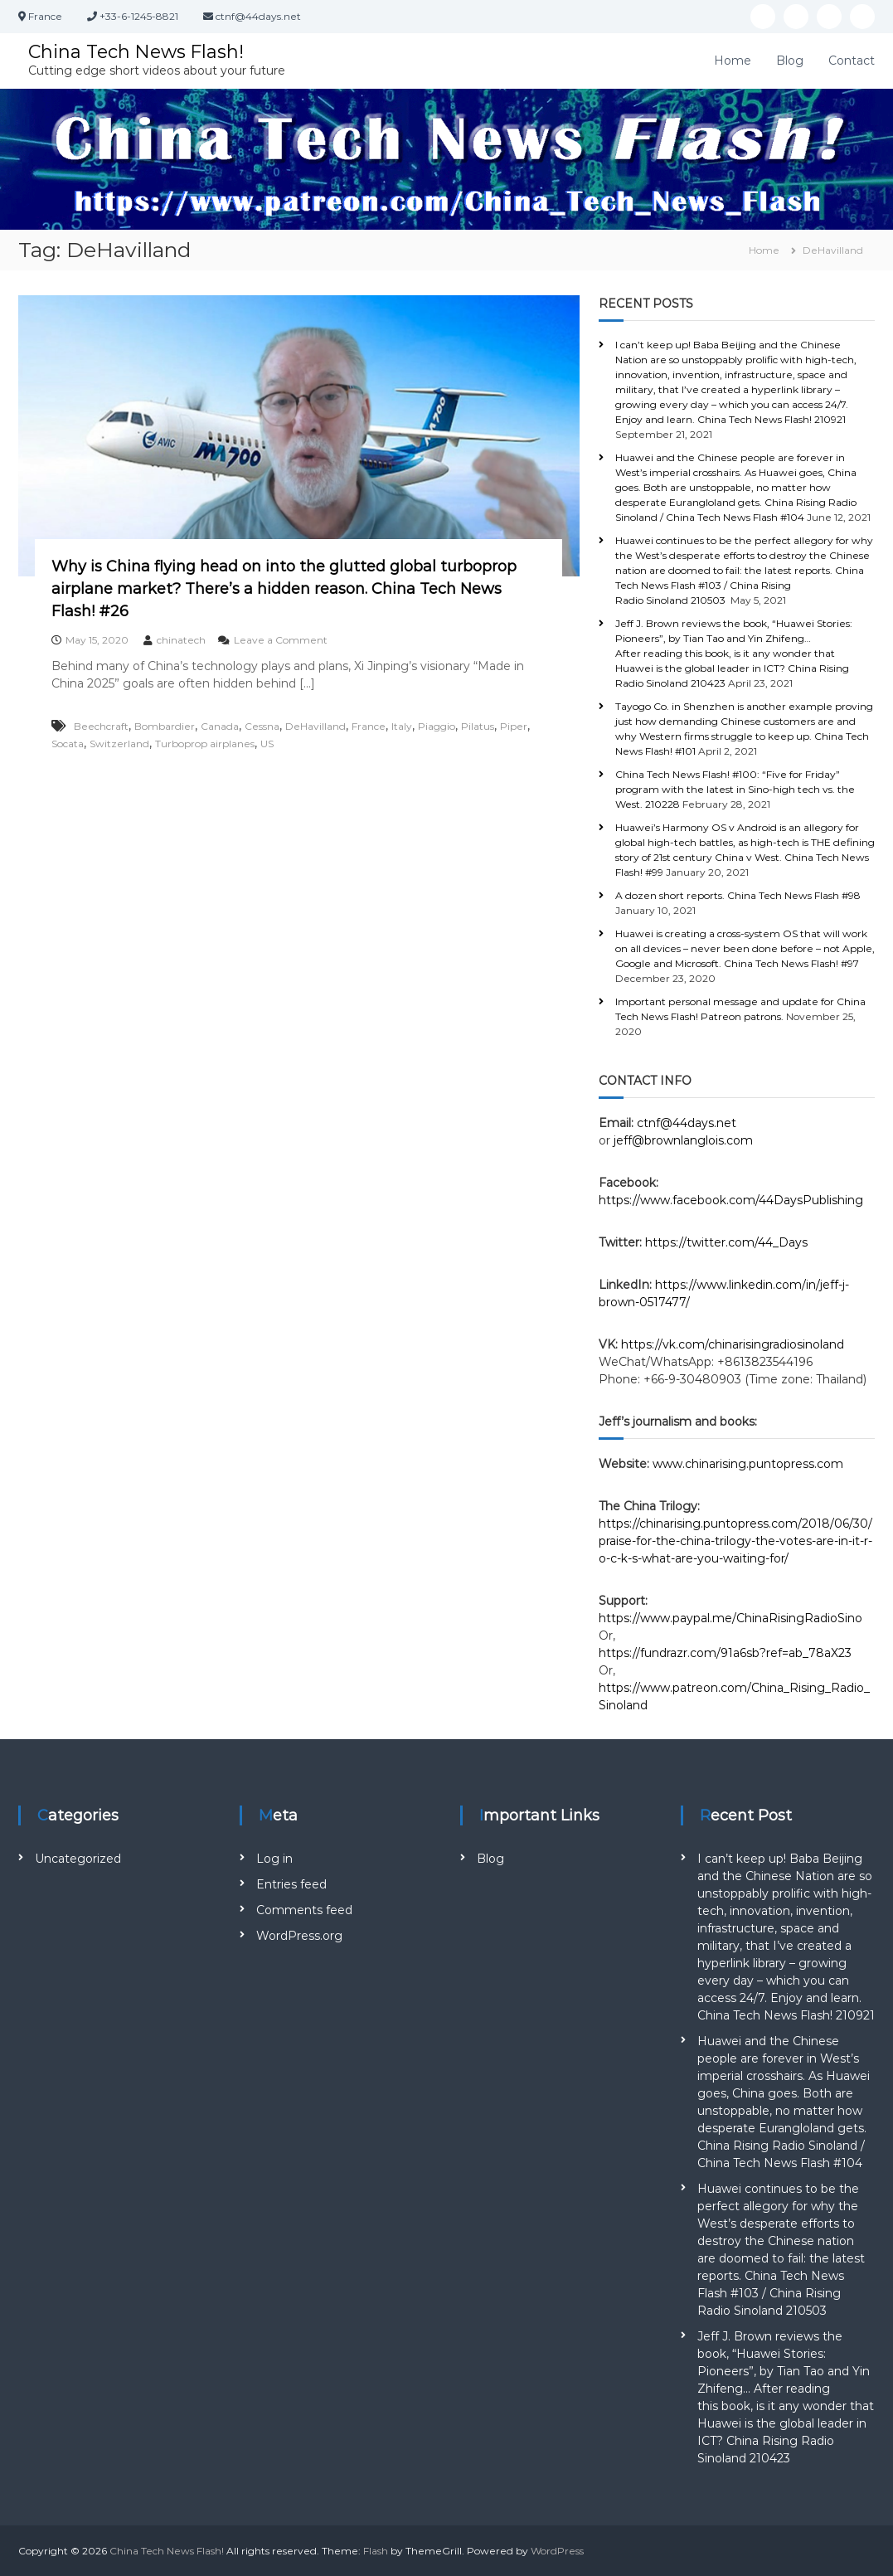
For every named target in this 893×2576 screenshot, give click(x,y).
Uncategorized (78, 1858)
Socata (67, 743)
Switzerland (119, 743)
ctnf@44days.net (686, 1122)
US (267, 743)
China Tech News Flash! (136, 52)
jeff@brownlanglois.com (683, 1140)
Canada (220, 726)
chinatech (181, 640)
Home (732, 60)
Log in (274, 1858)
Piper (513, 726)
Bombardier (164, 726)
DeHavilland (315, 726)
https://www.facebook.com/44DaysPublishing (731, 1200)
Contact (851, 60)
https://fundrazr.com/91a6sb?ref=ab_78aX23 (725, 1652)
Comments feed (304, 1910)
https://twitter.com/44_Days (726, 1242)
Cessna (262, 726)
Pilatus (477, 726)
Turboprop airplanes (205, 743)
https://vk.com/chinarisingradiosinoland (732, 1344)
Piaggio (436, 726)
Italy (401, 726)
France (369, 726)
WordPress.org (299, 1935)
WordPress (557, 2550)
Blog (789, 60)
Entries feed (291, 1884)
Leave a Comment (281, 640)
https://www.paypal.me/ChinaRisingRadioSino (732, 1618)
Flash (375, 2550)
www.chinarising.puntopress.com (748, 1463)
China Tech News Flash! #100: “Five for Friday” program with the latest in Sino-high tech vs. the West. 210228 (735, 789)
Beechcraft (101, 726)
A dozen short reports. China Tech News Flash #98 (738, 895)
